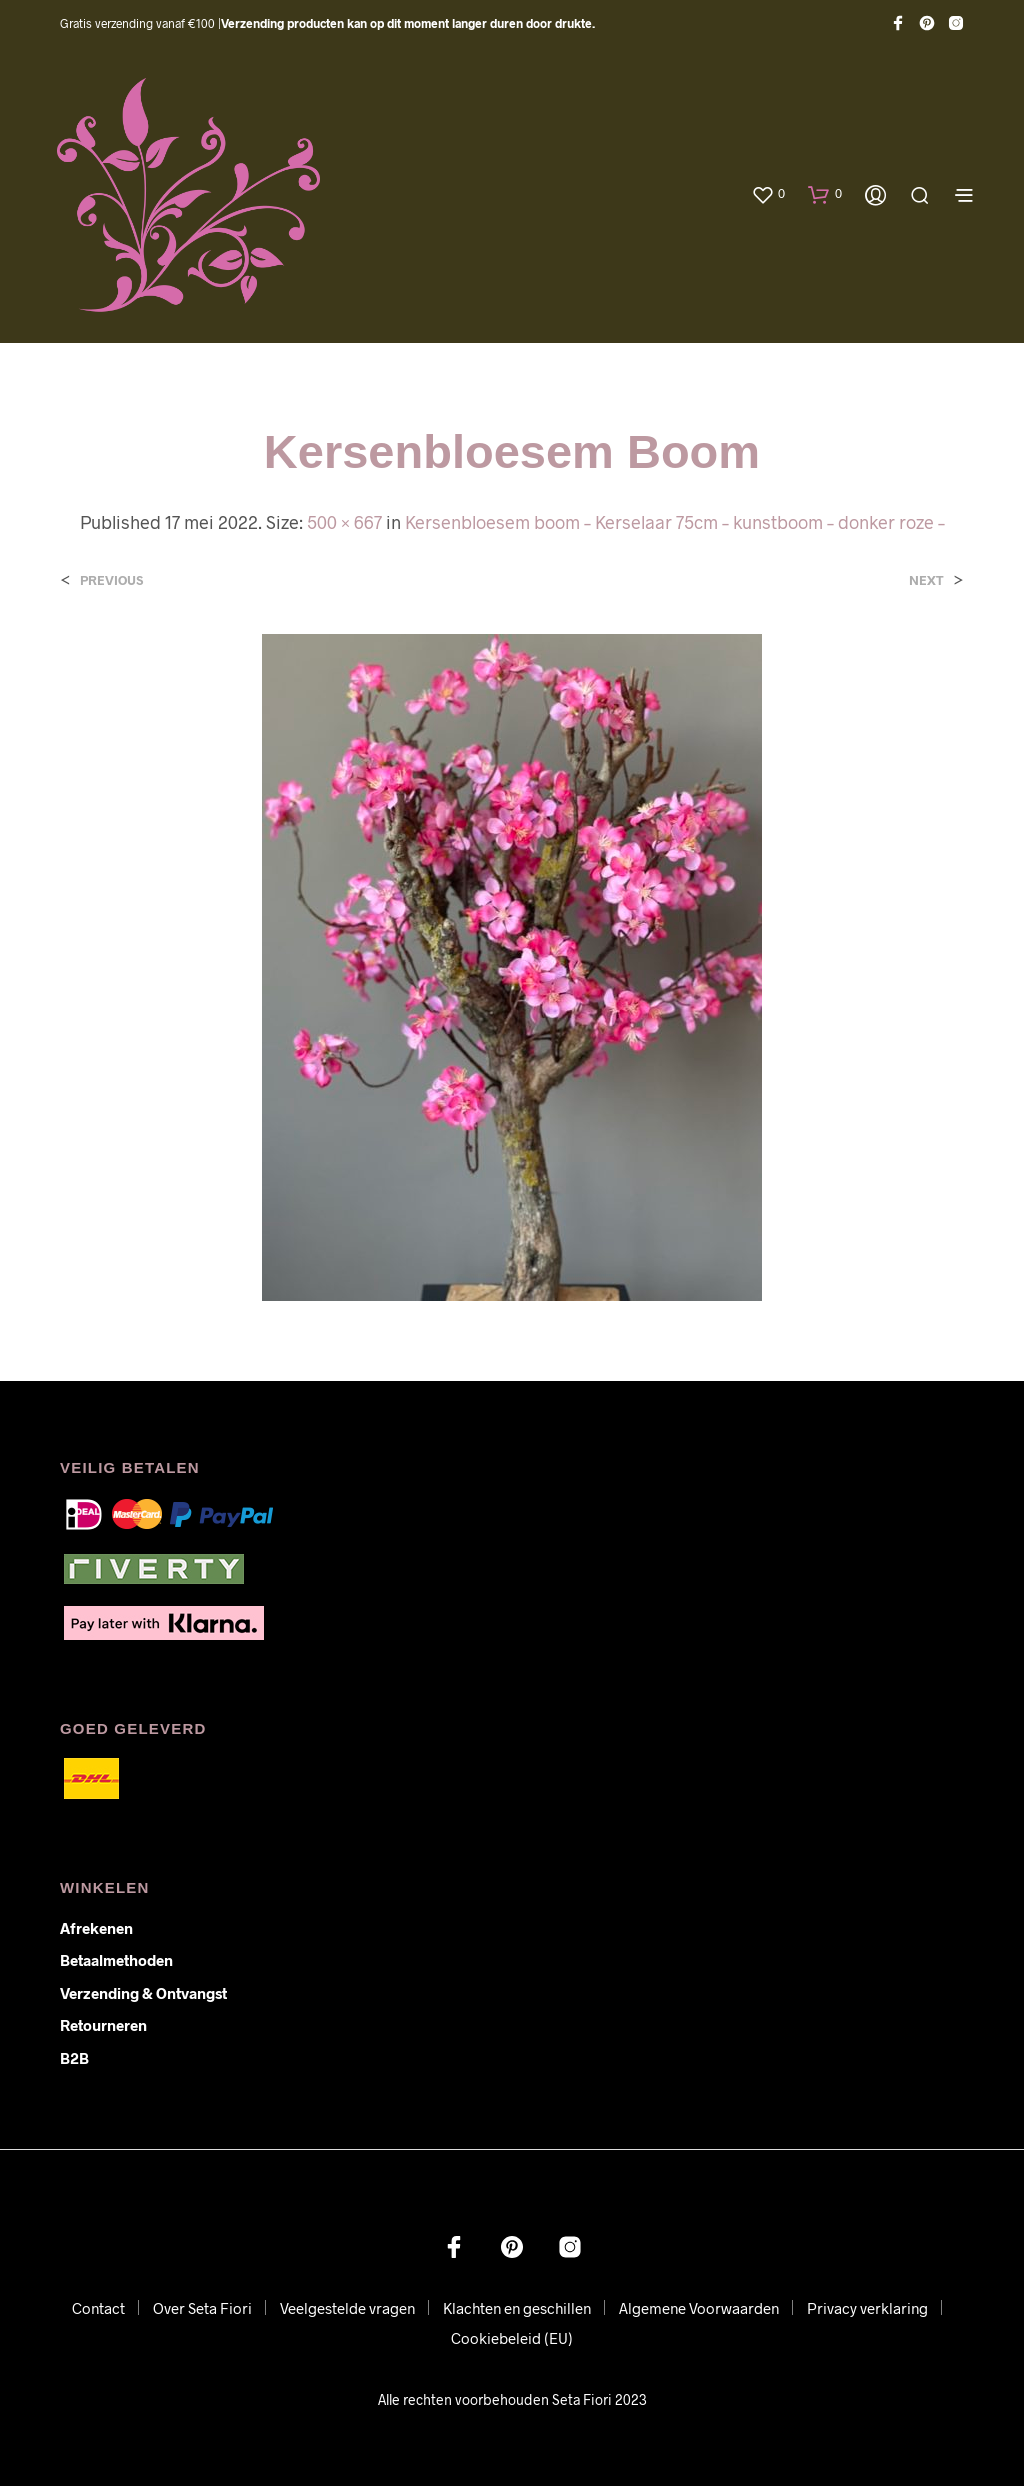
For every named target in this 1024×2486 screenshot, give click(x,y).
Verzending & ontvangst (143, 1993)
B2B (74, 2058)
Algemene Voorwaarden (699, 2308)
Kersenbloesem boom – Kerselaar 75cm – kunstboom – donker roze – (675, 522)
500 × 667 (344, 522)
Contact (98, 2308)
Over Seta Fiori (202, 2308)
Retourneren (103, 2025)
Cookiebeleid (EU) (512, 2338)
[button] (768, 194)
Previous (111, 580)
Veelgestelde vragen (347, 2308)
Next (926, 580)
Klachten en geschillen (517, 2308)
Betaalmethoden (116, 1960)
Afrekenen (96, 1928)
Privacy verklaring (867, 2308)
